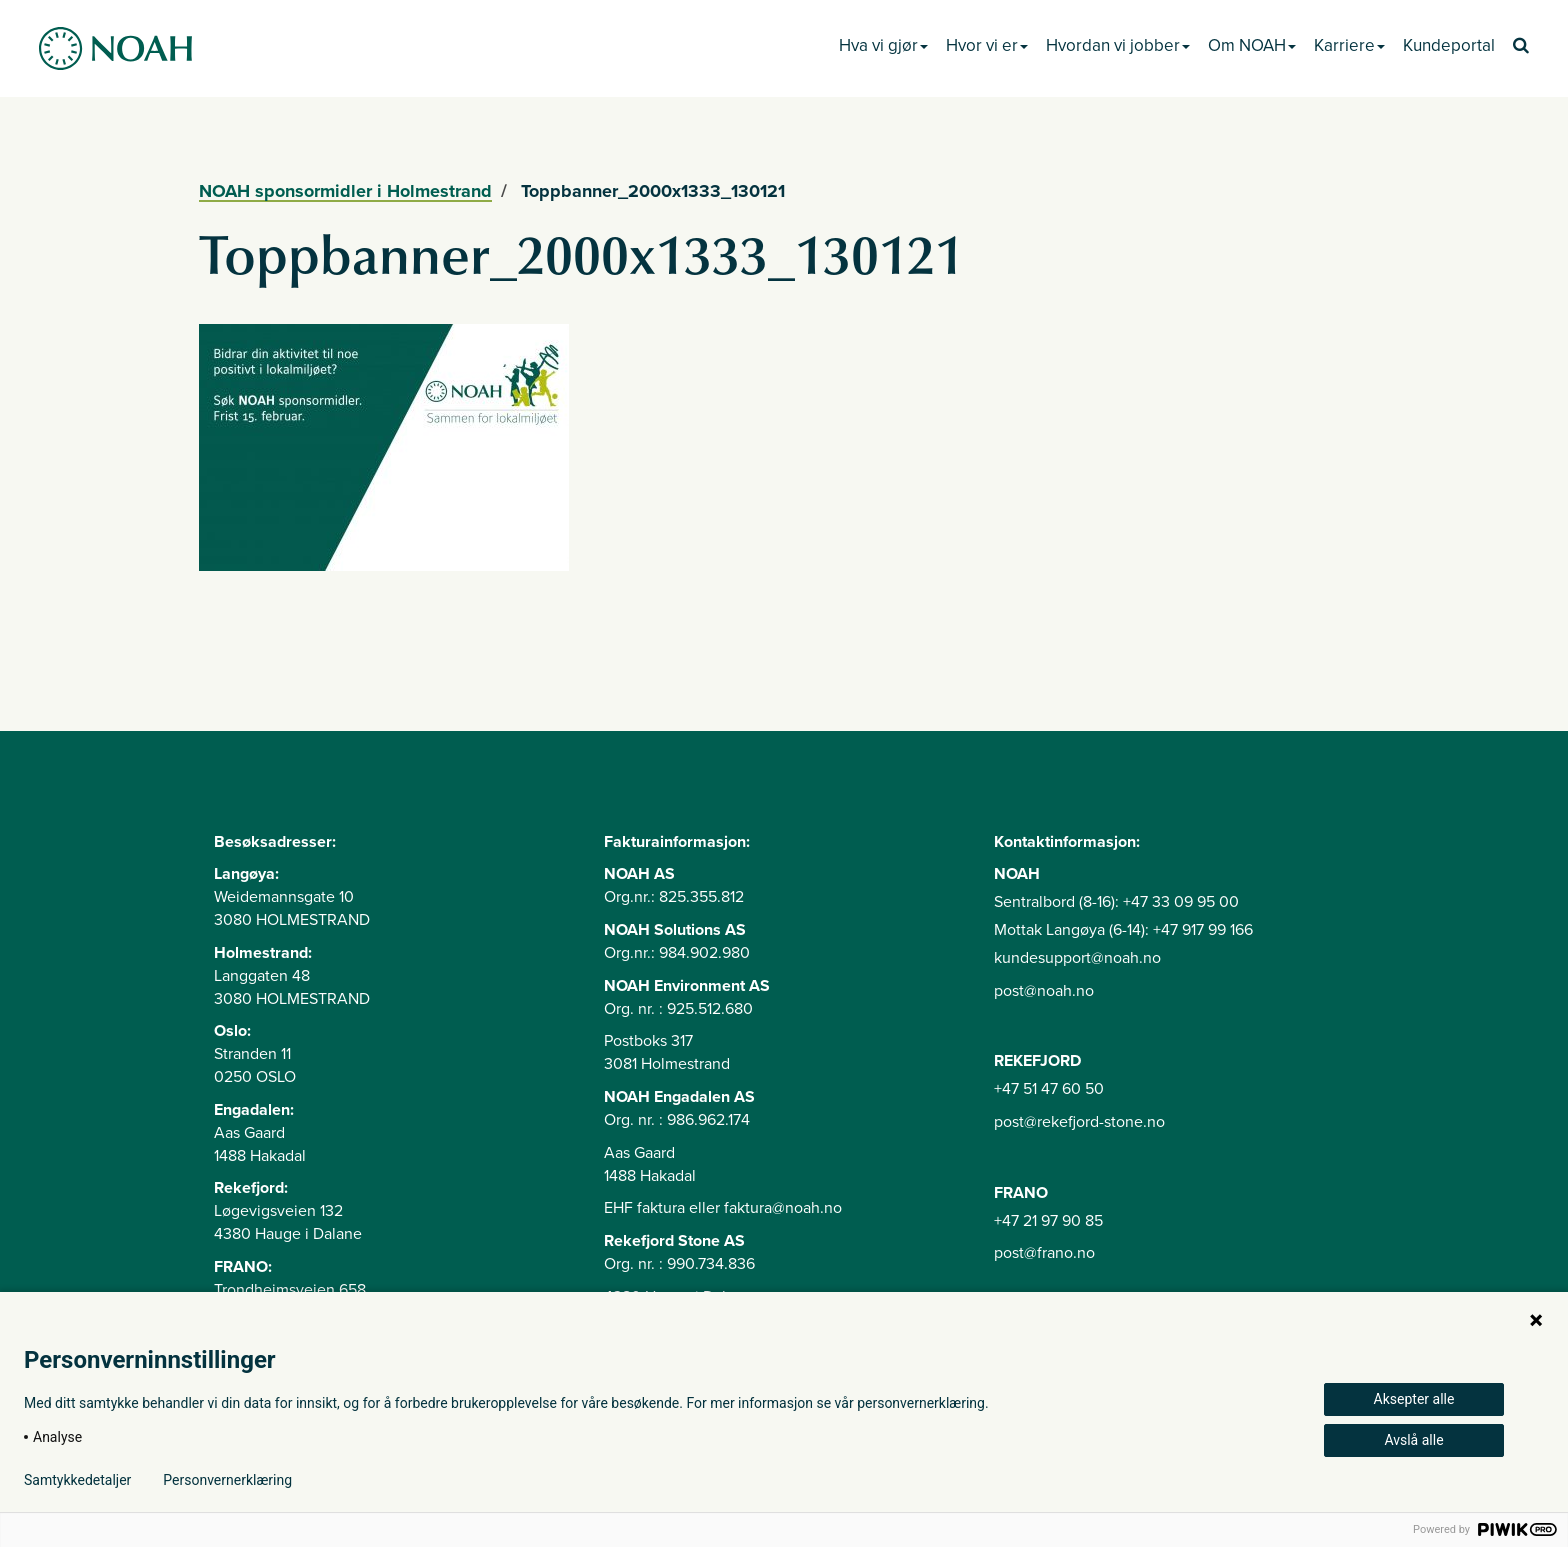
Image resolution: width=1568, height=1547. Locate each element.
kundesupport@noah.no (1077, 958)
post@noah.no (1044, 991)
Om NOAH (1252, 45)
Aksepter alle (1414, 1399)
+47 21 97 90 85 (1048, 1221)
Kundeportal (1449, 45)
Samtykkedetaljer (77, 1480)
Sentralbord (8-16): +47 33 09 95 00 (1116, 902)
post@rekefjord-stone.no (1079, 1122)
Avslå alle (1413, 1440)
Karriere (1349, 45)
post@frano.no (1044, 1253)
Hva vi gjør (883, 45)
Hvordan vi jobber (1118, 45)
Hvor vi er (987, 45)
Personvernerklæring (227, 1480)
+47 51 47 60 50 (1049, 1089)
